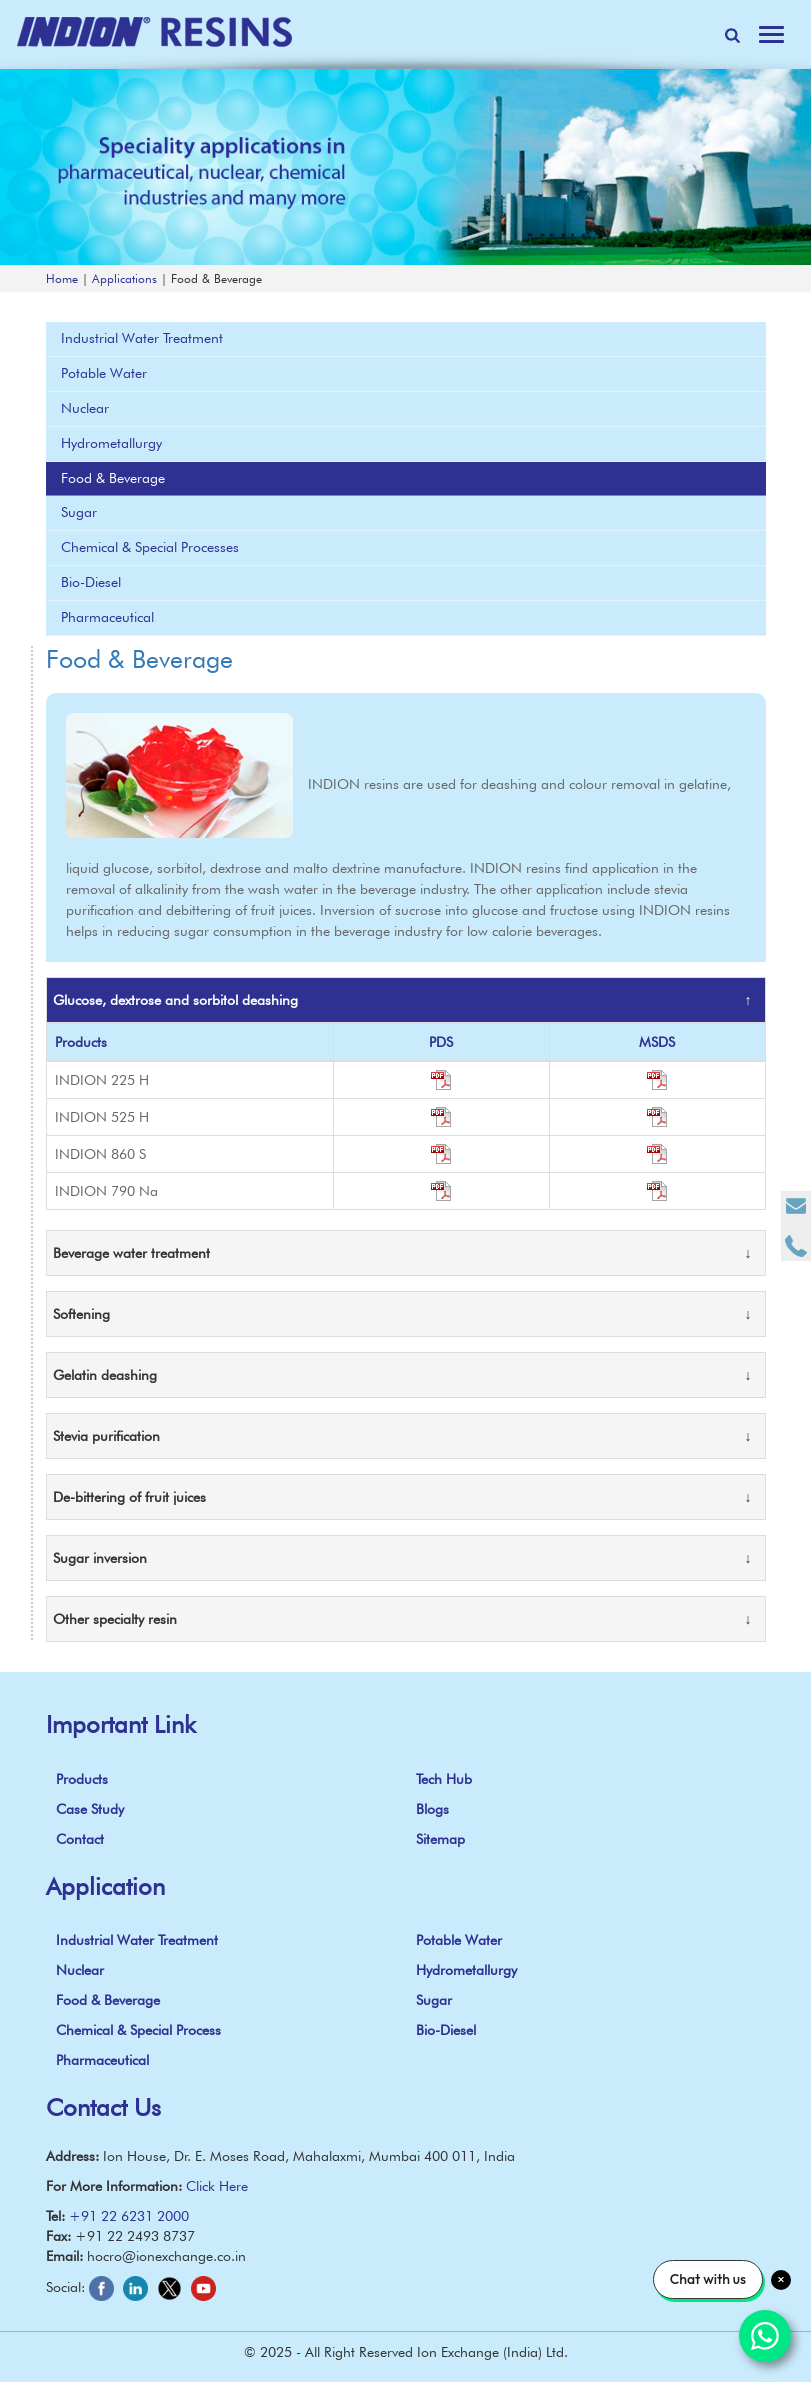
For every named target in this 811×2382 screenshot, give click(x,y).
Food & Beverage (113, 478)
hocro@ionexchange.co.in (166, 2256)
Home (62, 278)
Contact (80, 1839)
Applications (124, 278)
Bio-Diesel (91, 582)
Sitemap (440, 1839)
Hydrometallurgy (111, 443)
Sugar (79, 512)
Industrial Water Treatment (142, 338)
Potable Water (104, 373)
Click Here (217, 2186)
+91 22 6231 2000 (129, 2216)
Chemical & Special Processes (150, 547)
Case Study (90, 1809)
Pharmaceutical (107, 617)
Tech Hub (444, 1779)
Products (82, 1779)
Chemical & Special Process (138, 2030)
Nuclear (85, 408)
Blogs (432, 1809)
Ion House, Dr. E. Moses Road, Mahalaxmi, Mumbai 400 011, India (309, 2156)
